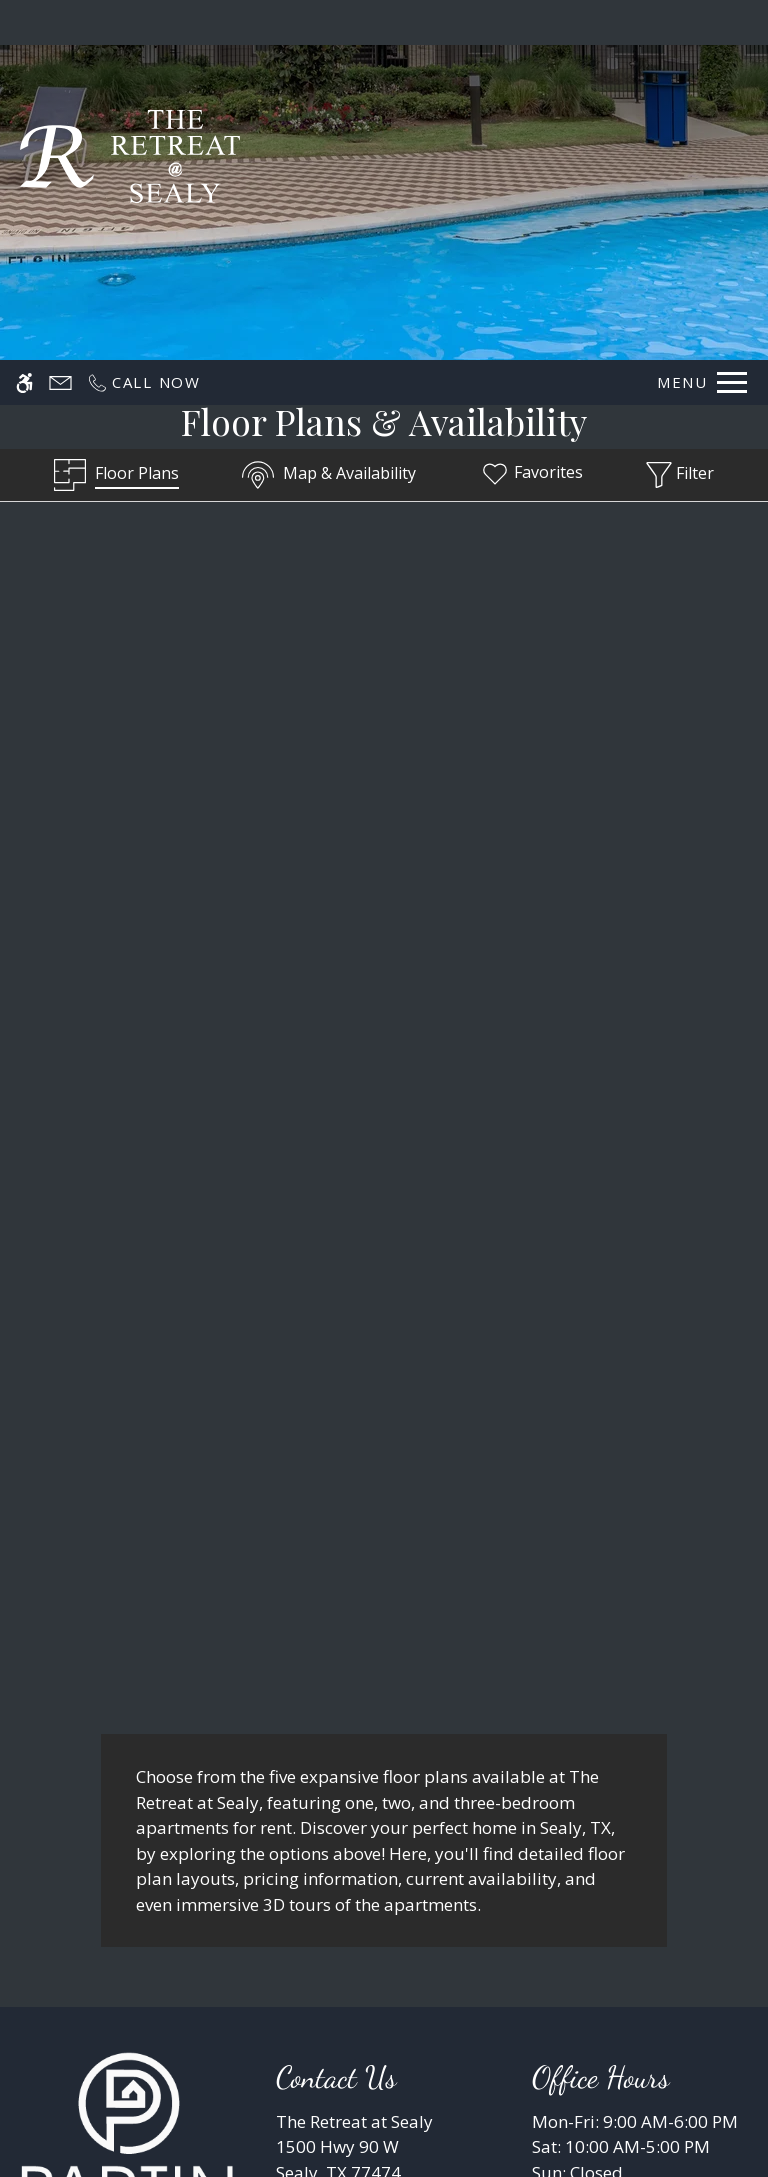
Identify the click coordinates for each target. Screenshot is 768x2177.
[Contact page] (60, 22)
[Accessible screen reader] (24, 22)
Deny (671, 2110)
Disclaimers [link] (251, 2021)
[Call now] (143, 22)
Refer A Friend (384, 1931)
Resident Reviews (497, 2021)
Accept (571, 2110)
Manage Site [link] (364, 2021)
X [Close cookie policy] (743, 2071)
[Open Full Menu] (702, 22)
